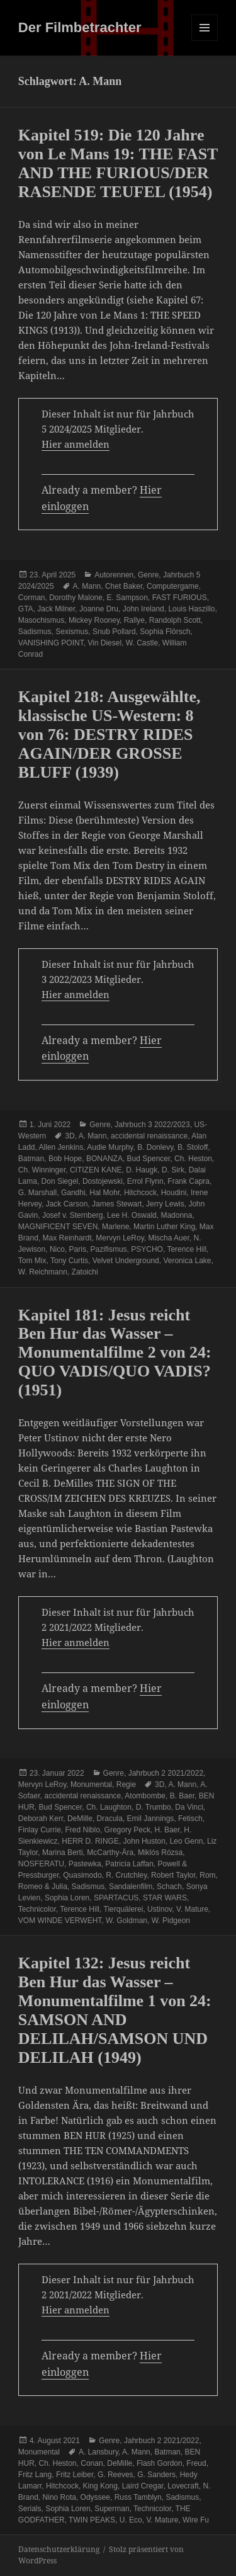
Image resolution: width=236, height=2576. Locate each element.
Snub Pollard (114, 631)
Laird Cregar (143, 2486)
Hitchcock (140, 1192)
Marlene (115, 1226)
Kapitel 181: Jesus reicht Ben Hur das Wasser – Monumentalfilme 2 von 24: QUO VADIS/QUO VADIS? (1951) (114, 1353)
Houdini (174, 1192)
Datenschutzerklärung (58, 2549)
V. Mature (192, 1909)
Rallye (134, 620)
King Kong (100, 2486)
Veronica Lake (187, 1260)
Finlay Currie (39, 1829)
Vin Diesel (104, 642)
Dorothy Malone (76, 597)
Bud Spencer (149, 1158)
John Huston (144, 1841)
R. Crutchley (126, 1875)
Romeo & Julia (42, 1886)
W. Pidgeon (171, 1920)
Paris (77, 1249)
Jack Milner (56, 608)
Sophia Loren (67, 1897)
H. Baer (167, 1829)
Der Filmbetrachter (80, 27)
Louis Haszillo (191, 608)
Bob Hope (65, 1158)
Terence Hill (186, 1249)
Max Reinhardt (67, 1238)
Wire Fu (196, 2520)
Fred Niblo (82, 1829)
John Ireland (143, 608)
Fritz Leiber (74, 2474)
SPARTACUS (116, 1897)
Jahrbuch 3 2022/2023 (152, 1124)
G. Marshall (37, 1192)
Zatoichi (85, 1272)
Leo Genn (186, 1841)
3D (69, 1136)
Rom (207, 1875)
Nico (57, 1249)
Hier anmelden (76, 444)
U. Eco (131, 2520)
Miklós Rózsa (160, 1852)
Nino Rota (59, 2497)
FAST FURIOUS (179, 597)
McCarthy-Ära (110, 1852)
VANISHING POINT (51, 642)
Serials (30, 2508)
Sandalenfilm (130, 1886)
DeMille (80, 1818)
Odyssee (95, 2497)
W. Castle (142, 642)
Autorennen (113, 574)
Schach (169, 1886)
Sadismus (35, 631)
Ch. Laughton (109, 1807)
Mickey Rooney (94, 620)
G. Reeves (115, 2474)
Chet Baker (123, 586)
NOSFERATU (41, 1863)
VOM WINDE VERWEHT (59, 1920)
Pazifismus (109, 1249)
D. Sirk (173, 1170)
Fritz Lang (35, 2474)
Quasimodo (82, 1875)
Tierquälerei (123, 1909)
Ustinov (159, 1909)
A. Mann (87, 586)
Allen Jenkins (61, 1147)
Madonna (176, 1215)
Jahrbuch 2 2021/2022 (165, 1773)
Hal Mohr (104, 1192)
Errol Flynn (145, 1181)
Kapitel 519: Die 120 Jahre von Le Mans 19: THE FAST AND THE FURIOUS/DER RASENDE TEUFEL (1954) (118, 163)
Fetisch (190, 1818)
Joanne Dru (98, 608)
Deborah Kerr (40, 1818)
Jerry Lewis (165, 1204)
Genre (148, 574)
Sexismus (71, 631)
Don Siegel (60, 1181)
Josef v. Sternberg (72, 1215)
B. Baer (182, 1795)
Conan (92, 2463)
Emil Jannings (150, 1818)
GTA (25, 608)
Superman (111, 2508)
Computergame (173, 586)
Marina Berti (62, 1852)
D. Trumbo (153, 1807)
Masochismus (41, 620)
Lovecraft (182, 2486)
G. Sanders (156, 2474)
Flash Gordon (160, 2463)
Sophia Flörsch (165, 631)
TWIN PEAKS (92, 2520)
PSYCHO (147, 1249)
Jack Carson (67, 1204)
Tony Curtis (69, 1260)
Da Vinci (189, 1807)
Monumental (91, 1784)
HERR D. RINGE (90, 1841)
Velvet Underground (126, 1260)
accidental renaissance (149, 1136)
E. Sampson (127, 597)
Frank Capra (188, 1181)
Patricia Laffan (129, 1863)
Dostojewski (102, 1181)
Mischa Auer (168, 1238)
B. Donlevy (155, 1147)
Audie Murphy (110, 1147)
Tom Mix (32, 1260)
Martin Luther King (164, 1226)
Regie (126, 1784)
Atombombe (145, 1795)
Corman (31, 597)
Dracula (110, 1818)
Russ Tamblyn (138, 2497)
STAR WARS (165, 1897)
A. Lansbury (98, 2452)
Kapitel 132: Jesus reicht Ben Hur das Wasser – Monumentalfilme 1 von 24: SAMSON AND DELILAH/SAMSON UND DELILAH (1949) (114, 2010)
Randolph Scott (175, 620)
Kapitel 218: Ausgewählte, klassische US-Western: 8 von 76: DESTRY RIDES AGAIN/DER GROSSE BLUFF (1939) (109, 734)
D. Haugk (141, 1170)
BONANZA (104, 1158)
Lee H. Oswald (132, 1215)
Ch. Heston (193, 1158)
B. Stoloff (192, 1147)
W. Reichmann (42, 1272)
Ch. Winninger (41, 1170)
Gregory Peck (127, 1829)
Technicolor (37, 1909)
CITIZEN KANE (96, 1170)
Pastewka (85, 1863)
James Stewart (117, 1204)
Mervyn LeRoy (119, 1238)
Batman (31, 1158)
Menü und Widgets (205, 40)
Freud (196, 2463)
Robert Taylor (173, 1875)
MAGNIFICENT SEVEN (58, 1226)
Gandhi (73, 1192)
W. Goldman (126, 1920)
